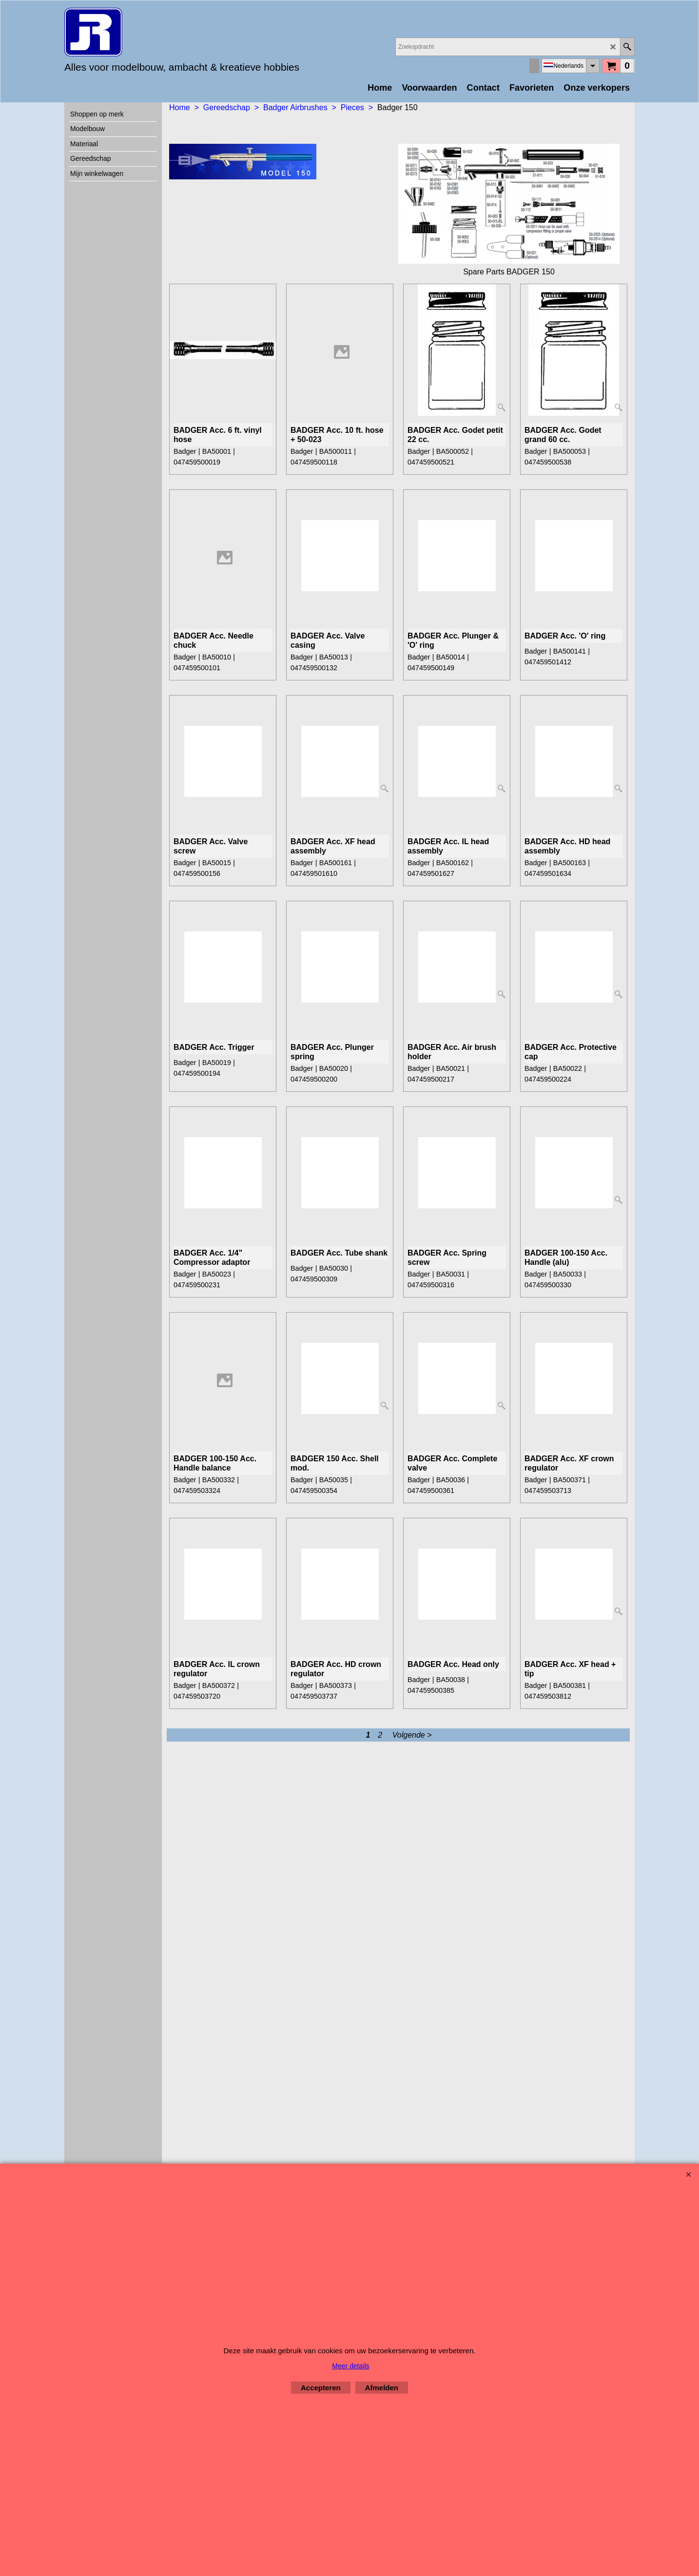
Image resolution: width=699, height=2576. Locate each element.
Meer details (350, 2366)
